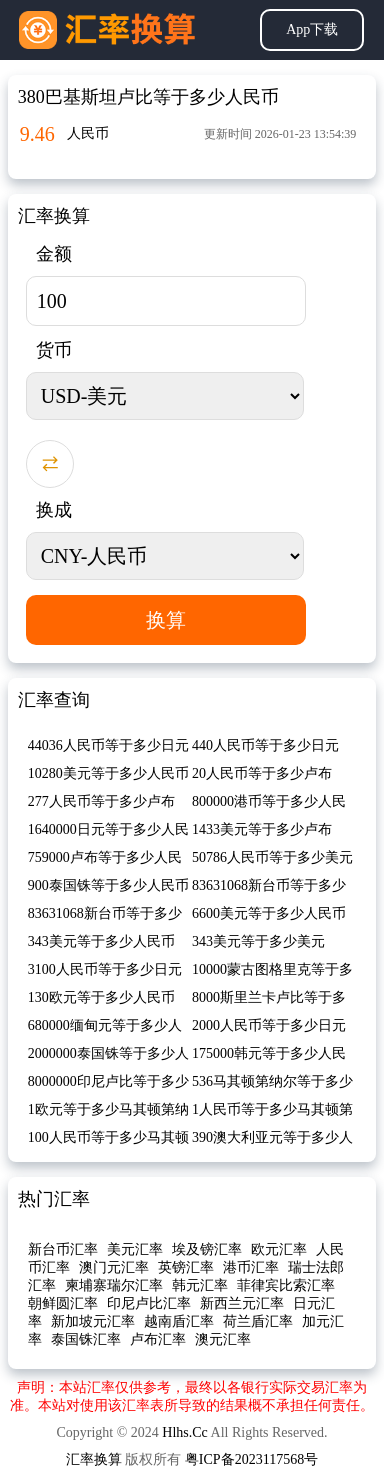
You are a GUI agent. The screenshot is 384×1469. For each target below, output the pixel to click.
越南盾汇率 (179, 1321)
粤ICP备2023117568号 (251, 1459)
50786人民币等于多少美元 (272, 857)
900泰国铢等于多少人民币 (108, 885)
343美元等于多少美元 (258, 941)
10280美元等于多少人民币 (108, 773)
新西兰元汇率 (242, 1303)
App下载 (312, 29)
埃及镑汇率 (207, 1249)
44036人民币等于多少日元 (108, 745)
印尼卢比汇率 (149, 1303)
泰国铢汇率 (86, 1339)
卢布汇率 (158, 1339)
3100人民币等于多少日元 (105, 969)
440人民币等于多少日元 (265, 745)
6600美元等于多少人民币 (269, 913)
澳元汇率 (223, 1339)
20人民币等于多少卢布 (262, 773)
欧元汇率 (279, 1249)
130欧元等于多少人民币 (101, 997)
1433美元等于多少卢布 (262, 829)
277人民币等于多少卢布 (101, 801)
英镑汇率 (186, 1267)
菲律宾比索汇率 (286, 1285)
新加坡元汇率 (93, 1321)
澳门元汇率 (114, 1267)
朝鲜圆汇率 (63, 1303)
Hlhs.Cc (185, 1432)
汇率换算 (94, 1459)
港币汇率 (251, 1267)
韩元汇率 (200, 1285)
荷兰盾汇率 (258, 1321)
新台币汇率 (63, 1249)
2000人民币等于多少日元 (269, 1025)
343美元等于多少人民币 (101, 941)
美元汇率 (135, 1249)
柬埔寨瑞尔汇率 (114, 1285)
